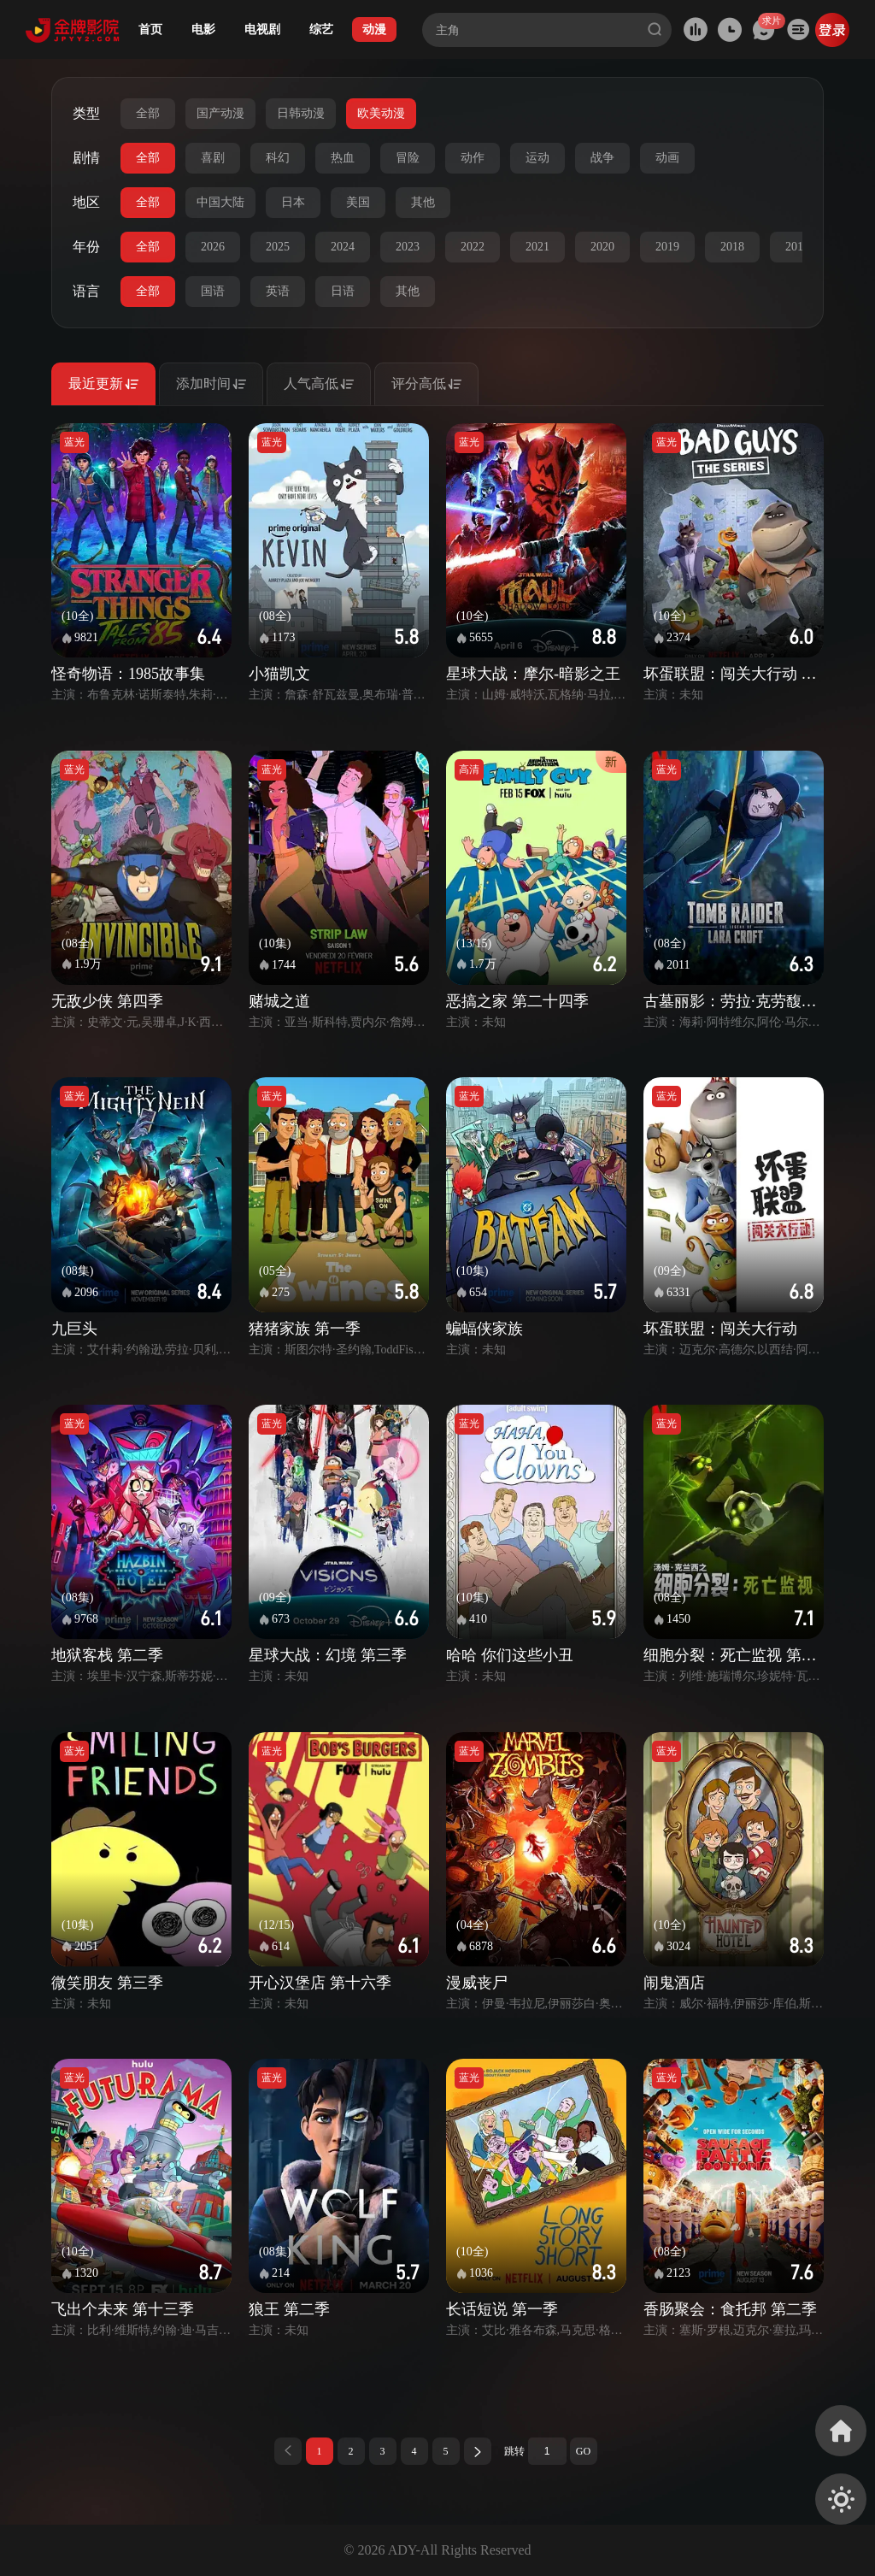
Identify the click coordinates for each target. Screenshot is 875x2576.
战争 (602, 157)
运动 (537, 157)
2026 (213, 246)
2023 (408, 246)
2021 (537, 246)
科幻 (278, 157)
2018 (732, 246)
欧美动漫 (381, 113)
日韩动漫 (301, 113)
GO (583, 2451)
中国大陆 (220, 202)
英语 (278, 291)
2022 (472, 246)
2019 (667, 246)
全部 (148, 113)
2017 (797, 246)
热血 (343, 157)
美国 (358, 202)
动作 (472, 157)
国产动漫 (220, 113)
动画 (667, 157)
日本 (293, 202)
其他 (423, 202)
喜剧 (213, 157)
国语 (213, 291)
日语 (343, 291)
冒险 (408, 157)
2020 (602, 246)
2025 (278, 246)
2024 (343, 246)
